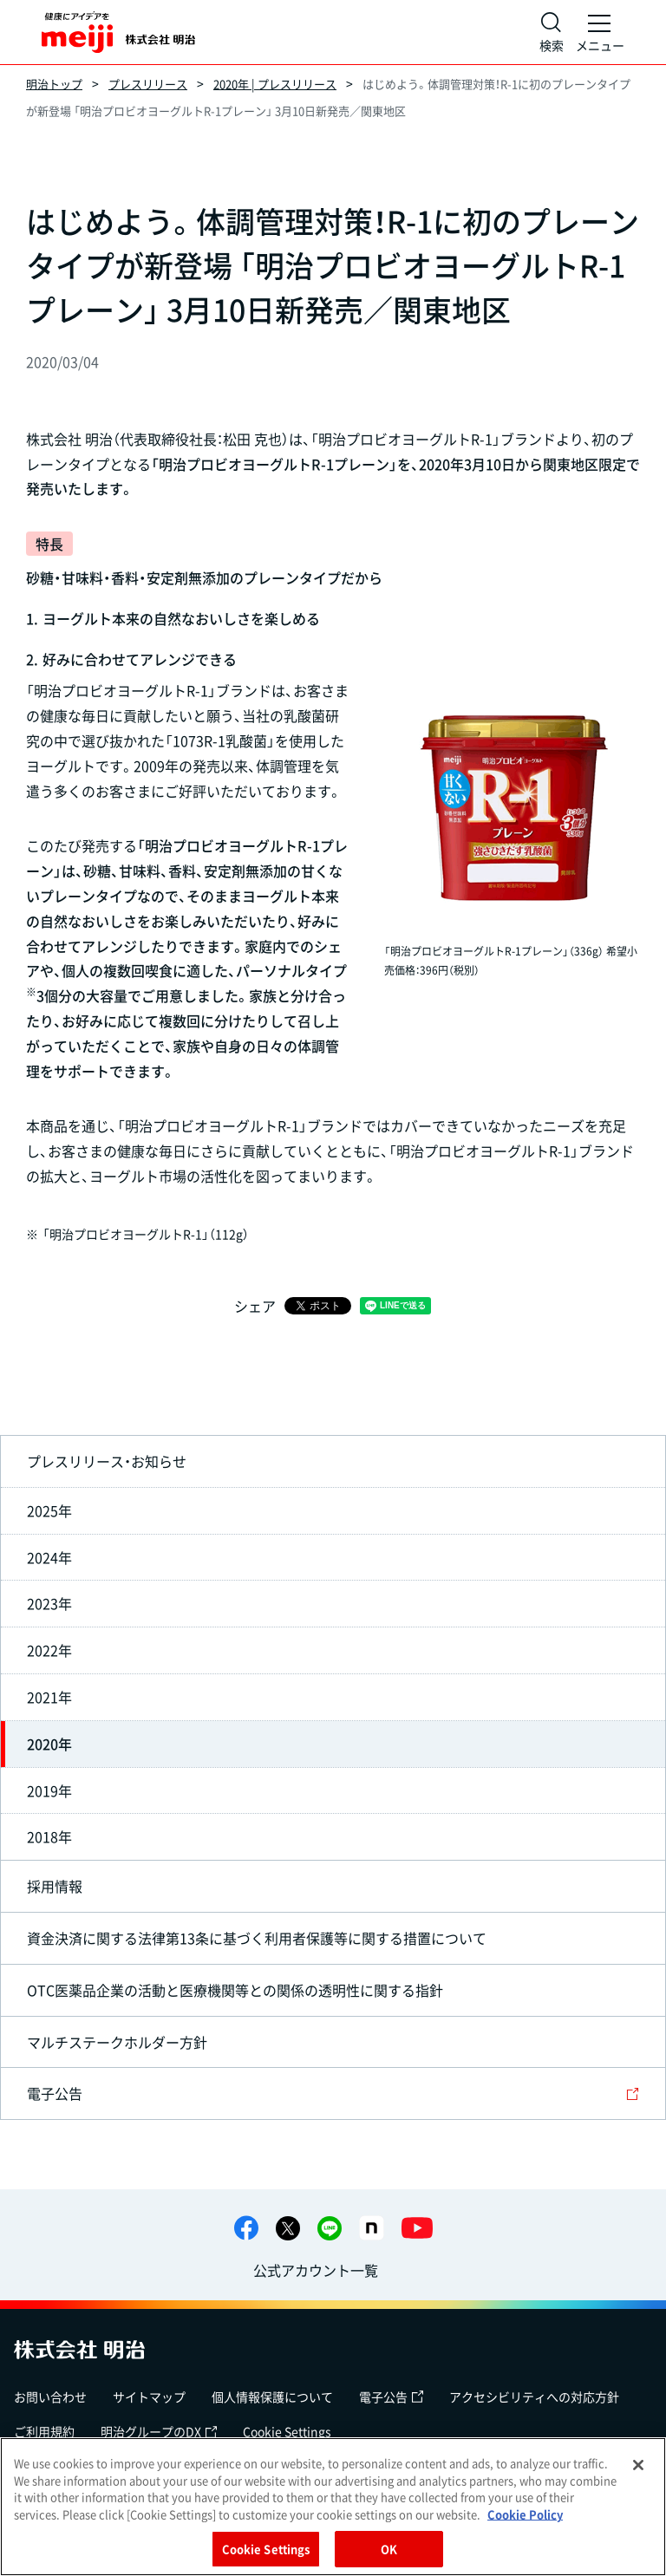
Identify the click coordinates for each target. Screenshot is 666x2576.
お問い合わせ (50, 2396)
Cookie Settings (287, 2431)
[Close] (638, 2465)
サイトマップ (149, 2396)
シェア (255, 1305)
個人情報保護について (272, 2396)
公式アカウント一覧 (315, 2270)
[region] (333, 2506)
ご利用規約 (44, 2431)
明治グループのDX (159, 2431)
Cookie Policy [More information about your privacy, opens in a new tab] (525, 2514)
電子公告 (391, 2396)
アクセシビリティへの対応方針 (534, 2396)
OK (389, 2548)
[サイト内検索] (551, 32)
